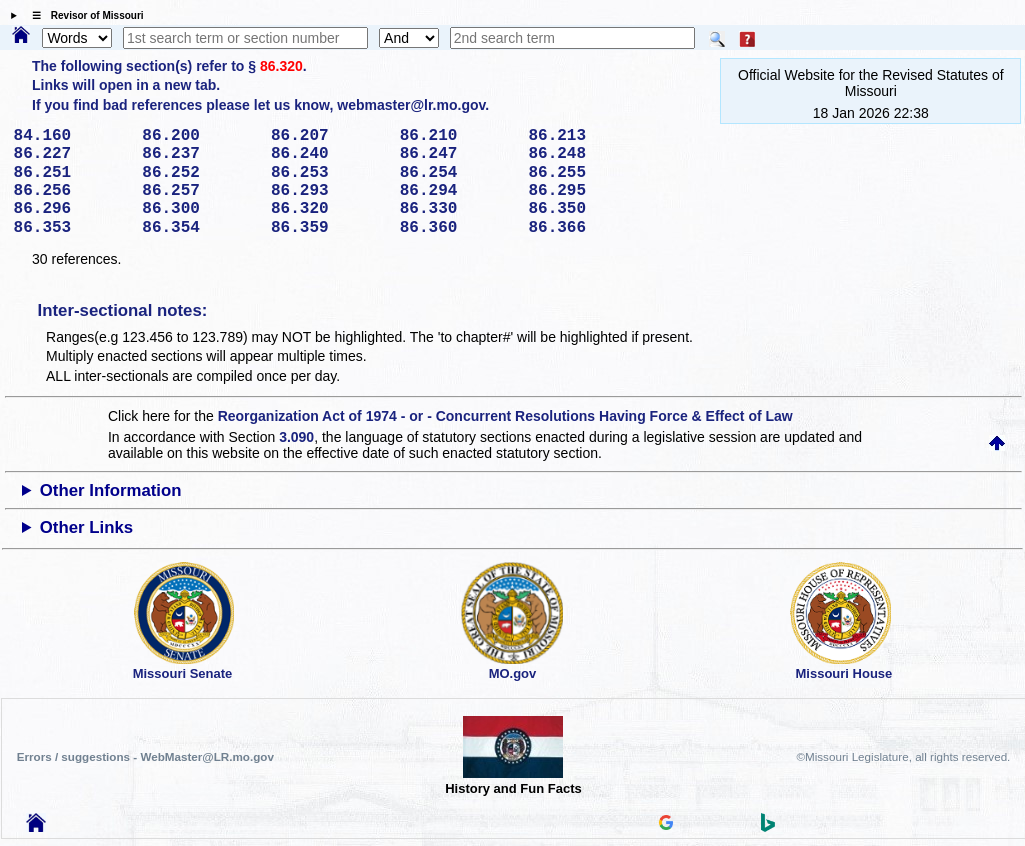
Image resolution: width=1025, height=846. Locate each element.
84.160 (71, 136)
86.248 (585, 154)
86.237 (199, 154)
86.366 (585, 228)
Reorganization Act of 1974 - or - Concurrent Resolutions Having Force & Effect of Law (505, 416)
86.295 (585, 191)
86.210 (457, 136)
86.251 (71, 173)
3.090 (296, 437)
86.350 (585, 209)
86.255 (585, 173)
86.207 (328, 136)
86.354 (199, 228)
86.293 (328, 191)
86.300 (199, 209)
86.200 (199, 136)
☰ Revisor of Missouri (83, 15)
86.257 (199, 191)
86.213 (585, 136)
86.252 (199, 173)
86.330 (457, 209)
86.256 (71, 191)
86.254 (457, 173)
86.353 (71, 228)
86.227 (71, 154)
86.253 (328, 173)
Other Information (111, 490)
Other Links (86, 527)
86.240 (328, 154)
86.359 (328, 228)
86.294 (457, 191)
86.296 (71, 209)
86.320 (281, 66)
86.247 (457, 154)
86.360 (457, 228)
